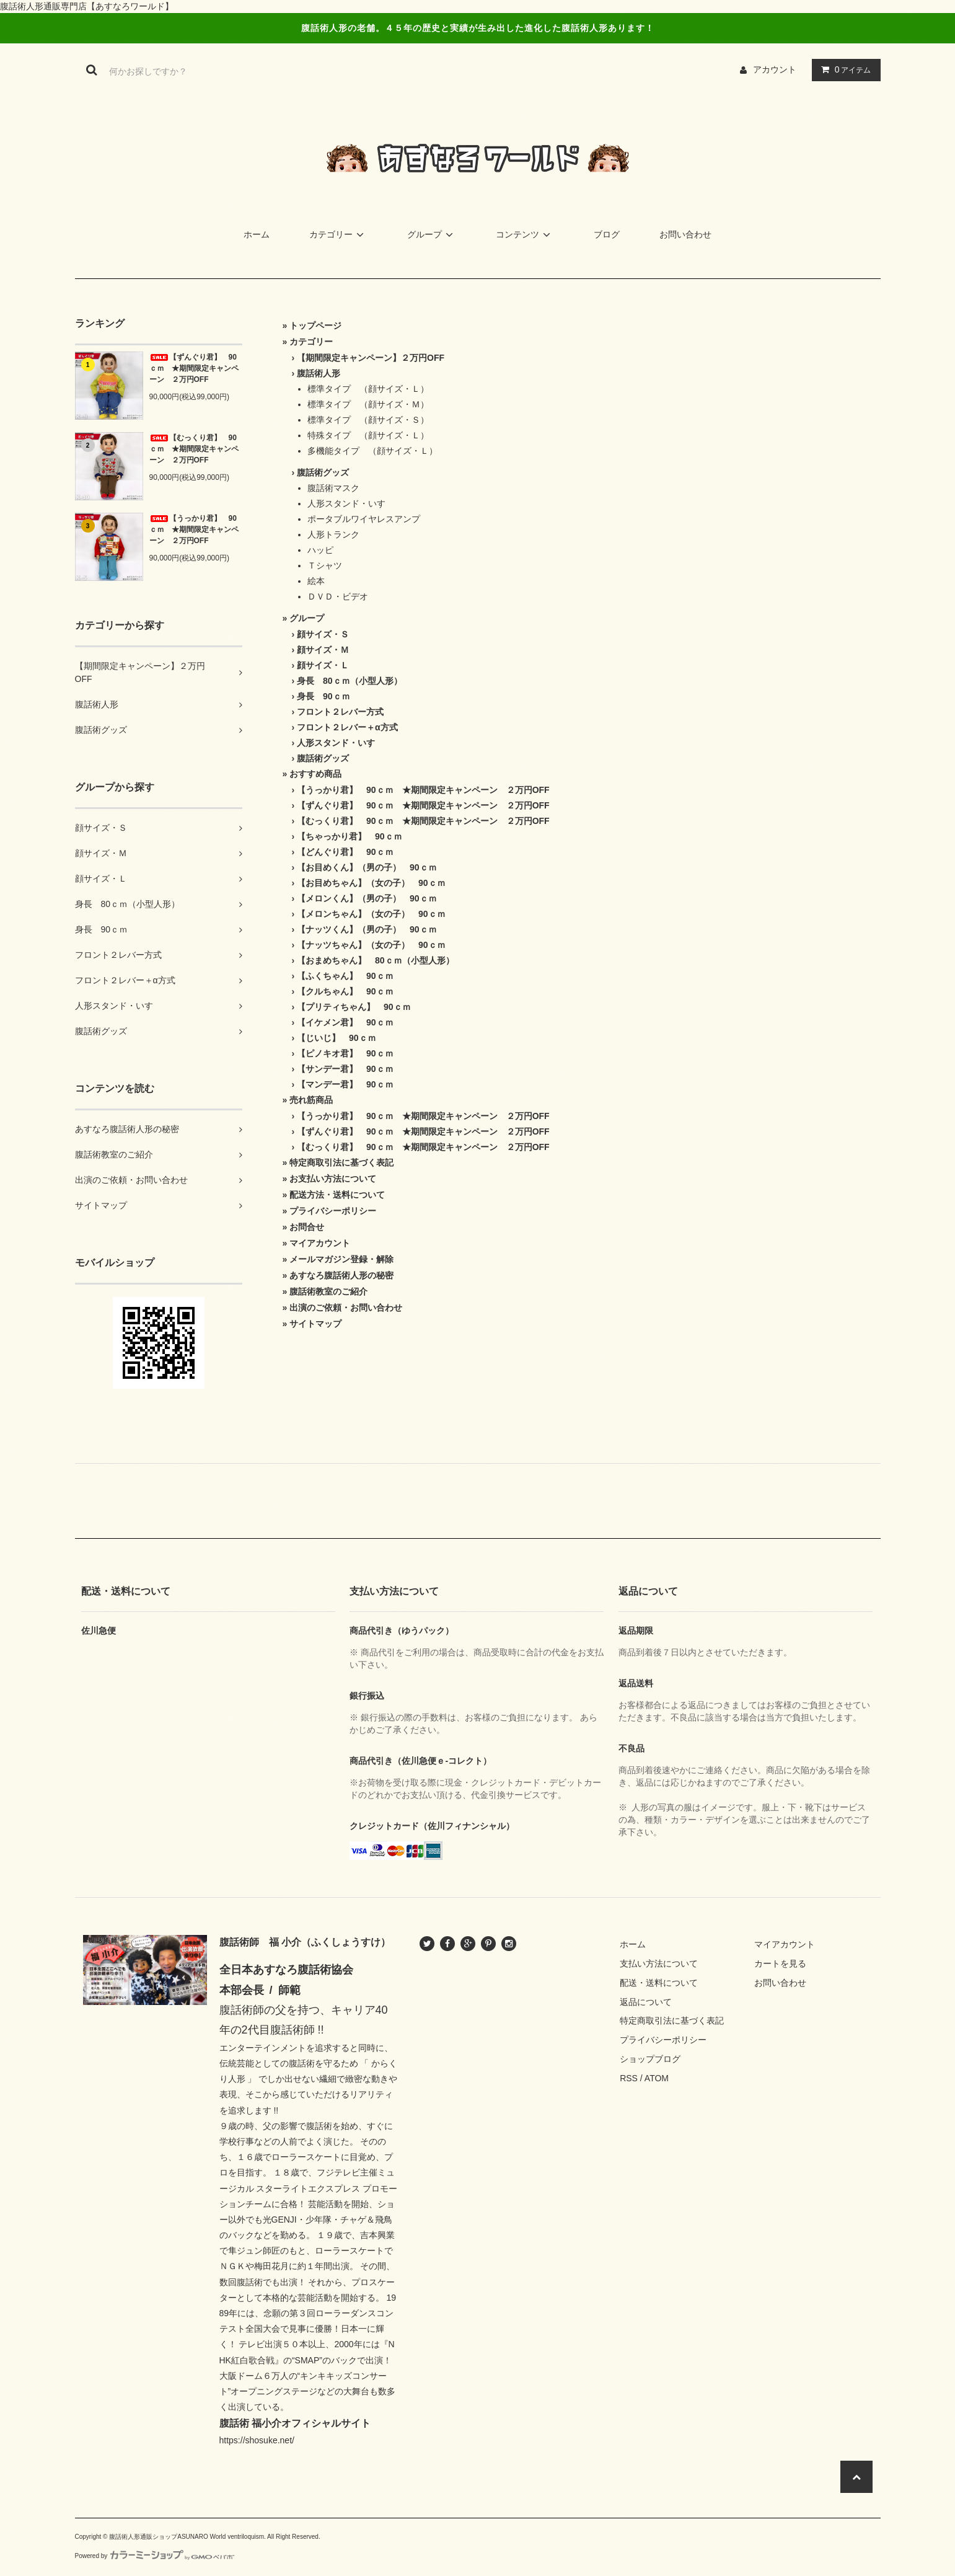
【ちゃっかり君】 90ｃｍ (349, 836)
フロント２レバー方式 (340, 712)
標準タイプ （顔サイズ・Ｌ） (368, 389)
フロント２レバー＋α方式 (347, 727)
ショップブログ (650, 2059)
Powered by (155, 2555)
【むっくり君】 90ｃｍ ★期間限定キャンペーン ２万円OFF (194, 448)
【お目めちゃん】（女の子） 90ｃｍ (371, 883)
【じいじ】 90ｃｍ (336, 1038)
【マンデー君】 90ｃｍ (345, 1084)
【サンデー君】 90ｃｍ (345, 1069)
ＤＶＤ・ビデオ (337, 596)
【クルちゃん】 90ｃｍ (345, 991)
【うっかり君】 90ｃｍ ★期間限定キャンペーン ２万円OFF (194, 529)
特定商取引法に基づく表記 (341, 1162)
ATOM (657, 2078)
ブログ (607, 234)
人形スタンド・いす (346, 503)
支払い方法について (659, 1963)
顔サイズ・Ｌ (323, 665)
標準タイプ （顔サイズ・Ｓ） (368, 420)
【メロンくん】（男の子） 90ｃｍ (367, 898)
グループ (432, 234)
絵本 (316, 581)
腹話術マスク (333, 488)
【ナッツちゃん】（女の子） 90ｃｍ (371, 945)
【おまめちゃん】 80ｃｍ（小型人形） (375, 960)
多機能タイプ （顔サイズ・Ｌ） (372, 451)
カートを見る (780, 1963)
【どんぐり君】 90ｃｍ (345, 852)
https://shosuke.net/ (256, 2440)
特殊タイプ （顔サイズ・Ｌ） (368, 435)
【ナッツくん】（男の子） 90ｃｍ (367, 929)
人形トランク (333, 534)
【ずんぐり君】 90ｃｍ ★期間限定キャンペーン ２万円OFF (194, 368)
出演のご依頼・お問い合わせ (345, 1307)
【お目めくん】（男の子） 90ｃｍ (367, 867)
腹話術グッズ (323, 472)
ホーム (257, 234)
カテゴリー (338, 234)
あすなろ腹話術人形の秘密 (341, 1275)
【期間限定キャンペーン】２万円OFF (370, 358)
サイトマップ (315, 1324)
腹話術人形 (318, 373)
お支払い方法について (332, 1179)
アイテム (843, 69)
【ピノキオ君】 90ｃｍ (345, 1053)
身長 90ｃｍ (323, 696)
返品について (646, 2002)
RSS (629, 2078)
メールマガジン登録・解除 (341, 1259)
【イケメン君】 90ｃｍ (345, 1022)
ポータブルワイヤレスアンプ (363, 519)
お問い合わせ (685, 234)
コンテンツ (525, 234)
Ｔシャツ (324, 565)
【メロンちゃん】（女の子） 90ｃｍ (371, 914)
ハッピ (320, 550)
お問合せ (306, 1227)
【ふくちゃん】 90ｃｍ (345, 976)
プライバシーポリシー (332, 1211)
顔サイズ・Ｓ (323, 634)
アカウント (774, 69)
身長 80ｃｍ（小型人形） (349, 681)
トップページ (315, 325)
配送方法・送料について (337, 1195)
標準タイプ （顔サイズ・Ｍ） (368, 404)
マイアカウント (319, 1243)
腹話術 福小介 (250, 2423)
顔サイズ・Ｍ (323, 650)
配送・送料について (659, 1983)
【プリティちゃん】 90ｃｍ (354, 1007)
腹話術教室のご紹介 (328, 1291)
